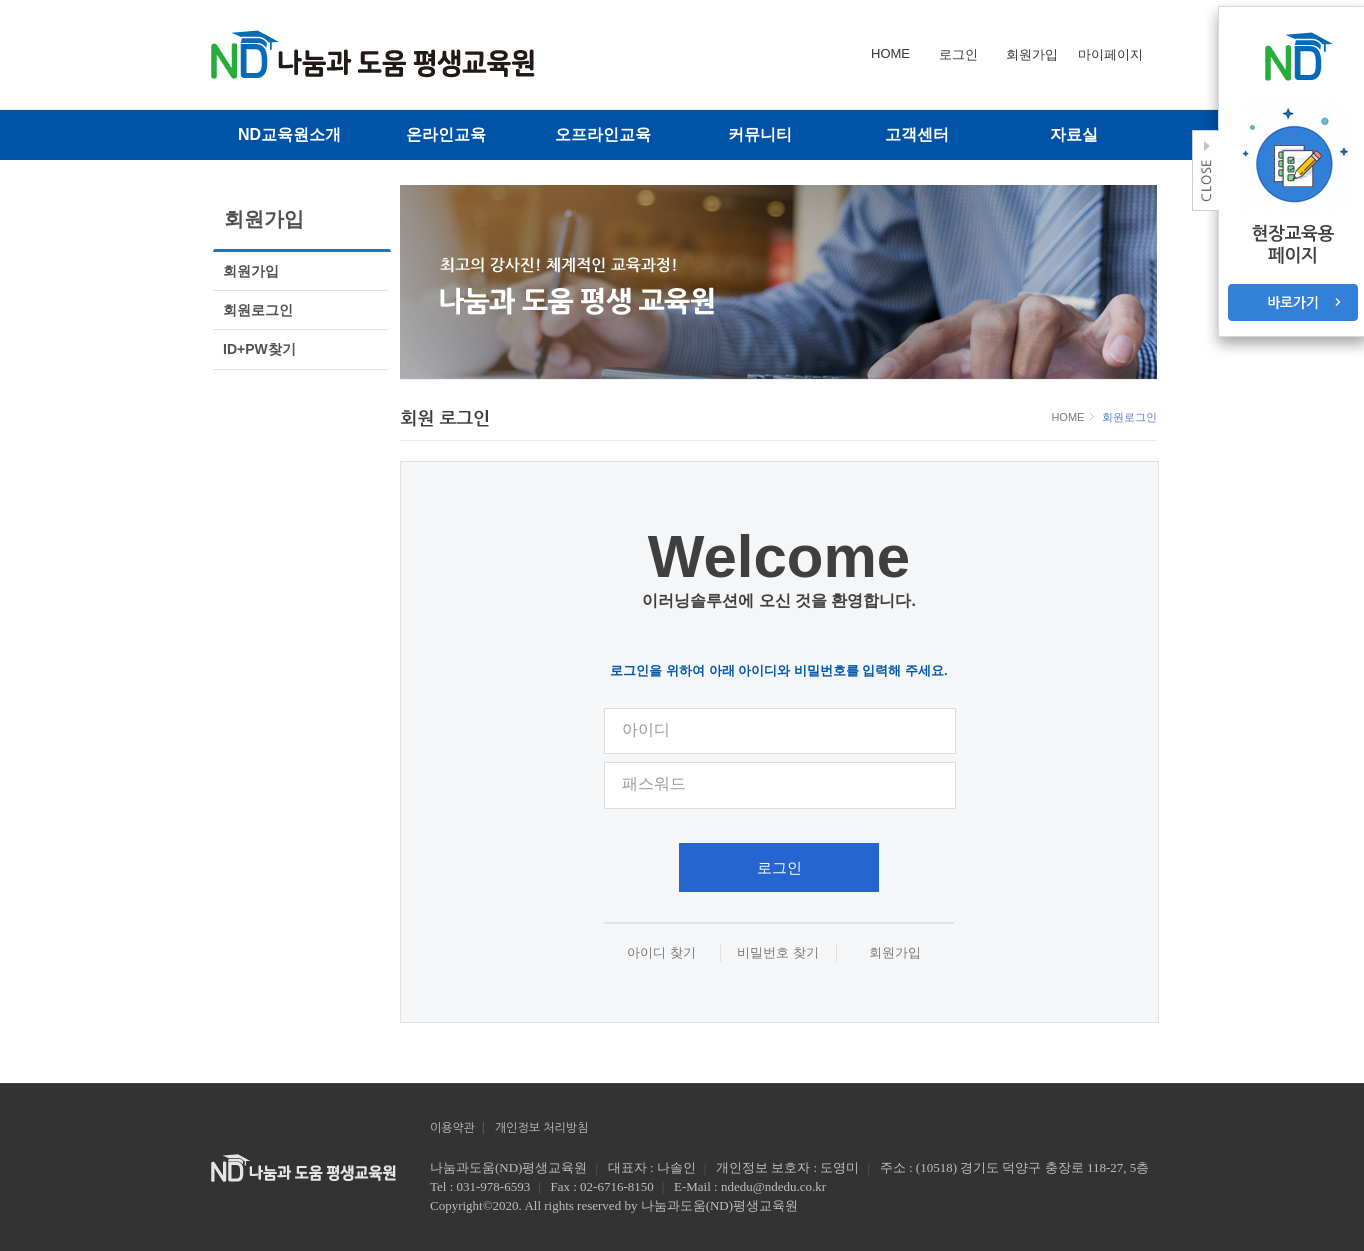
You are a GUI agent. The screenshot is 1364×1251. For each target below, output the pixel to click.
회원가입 (251, 271)
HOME (1069, 417)
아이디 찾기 (661, 952)
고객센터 (917, 134)
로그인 (779, 867)
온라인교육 (446, 134)
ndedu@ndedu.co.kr (773, 1186)
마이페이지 (1110, 54)
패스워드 (654, 783)
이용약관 (452, 1128)
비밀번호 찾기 (778, 952)
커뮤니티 (760, 134)
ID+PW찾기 (259, 349)
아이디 (646, 729)
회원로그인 (258, 310)
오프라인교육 (603, 134)
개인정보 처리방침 (542, 1128)
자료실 (1074, 134)
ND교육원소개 (289, 134)
